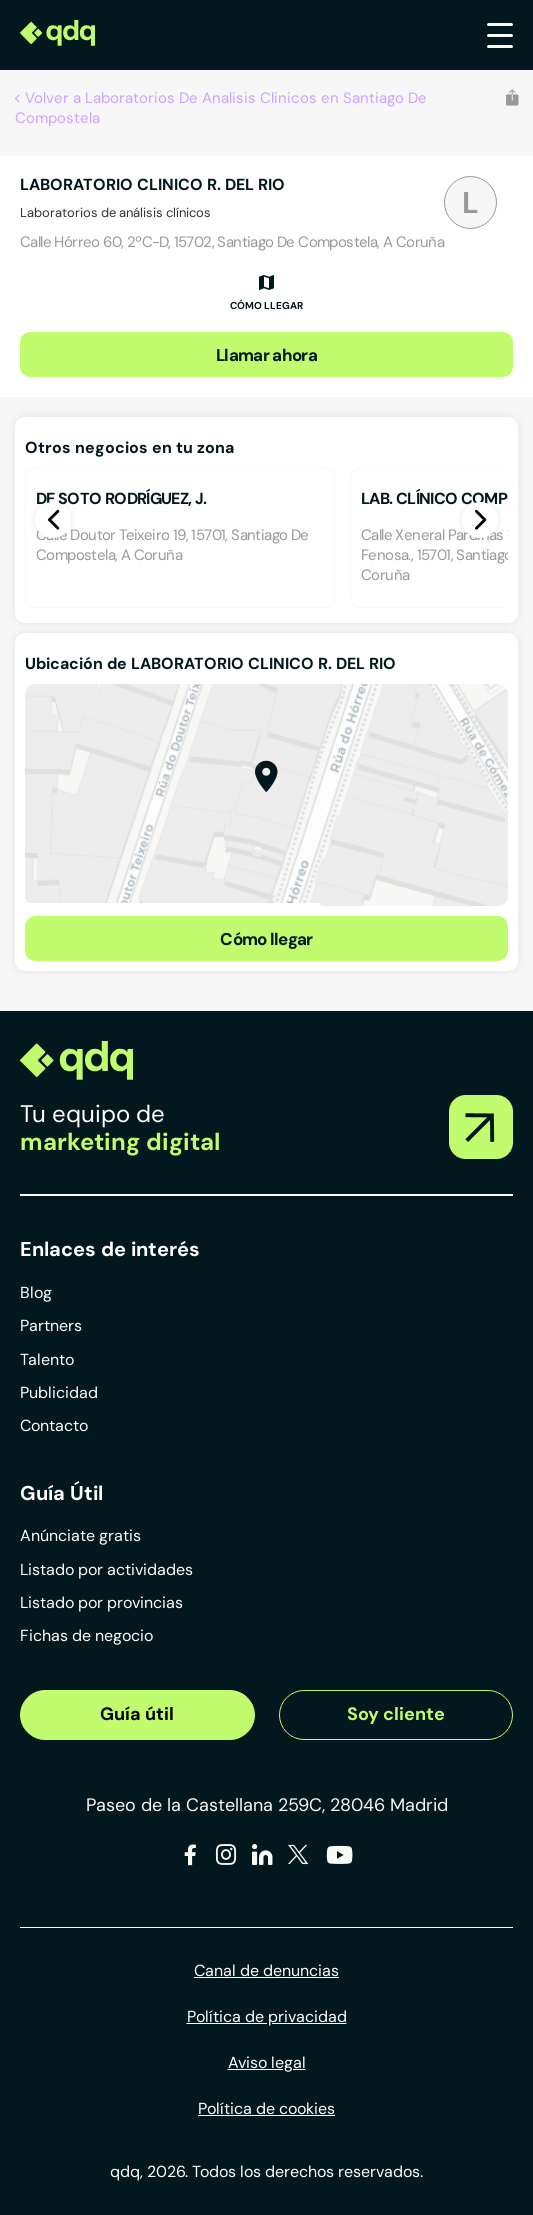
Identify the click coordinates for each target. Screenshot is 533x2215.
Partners (51, 1325)
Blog (36, 1292)
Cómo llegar (266, 939)
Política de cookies (266, 2108)
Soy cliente (396, 1714)
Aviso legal (267, 2062)
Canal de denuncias (266, 1970)
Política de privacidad (267, 2016)
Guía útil (137, 1714)
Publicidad (59, 1392)
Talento (47, 1359)
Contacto (54, 1425)
